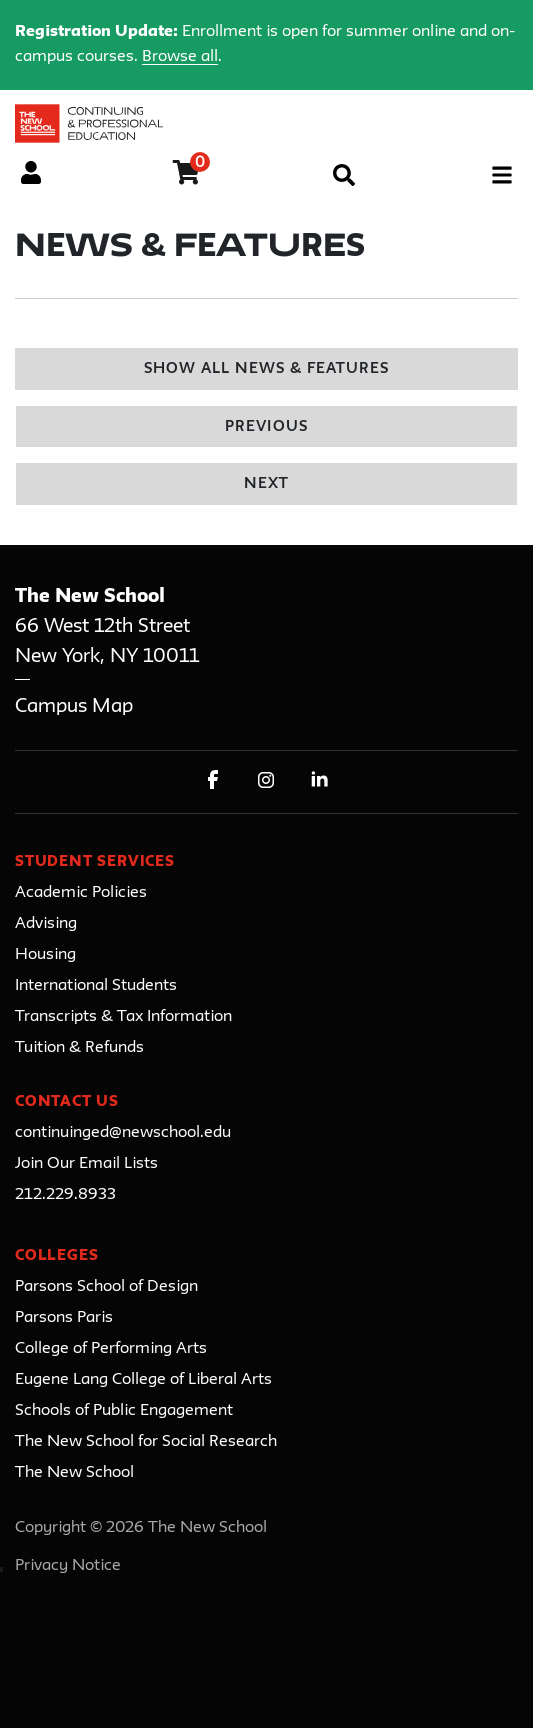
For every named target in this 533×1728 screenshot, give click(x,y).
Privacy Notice (68, 1566)
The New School (74, 1473)
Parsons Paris (64, 1318)
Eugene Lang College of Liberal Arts (143, 1380)
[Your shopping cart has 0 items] (187, 176)
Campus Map (74, 706)
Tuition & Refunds (79, 1048)
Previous (266, 427)
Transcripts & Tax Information (123, 1017)
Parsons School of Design (106, 1287)
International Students (96, 986)
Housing (45, 955)
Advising (46, 924)
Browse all (180, 57)
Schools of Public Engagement (124, 1411)
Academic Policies (81, 893)
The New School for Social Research (146, 1442)
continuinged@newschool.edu (123, 1133)
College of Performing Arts (111, 1349)
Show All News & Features (267, 369)
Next (266, 484)
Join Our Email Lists (86, 1164)
